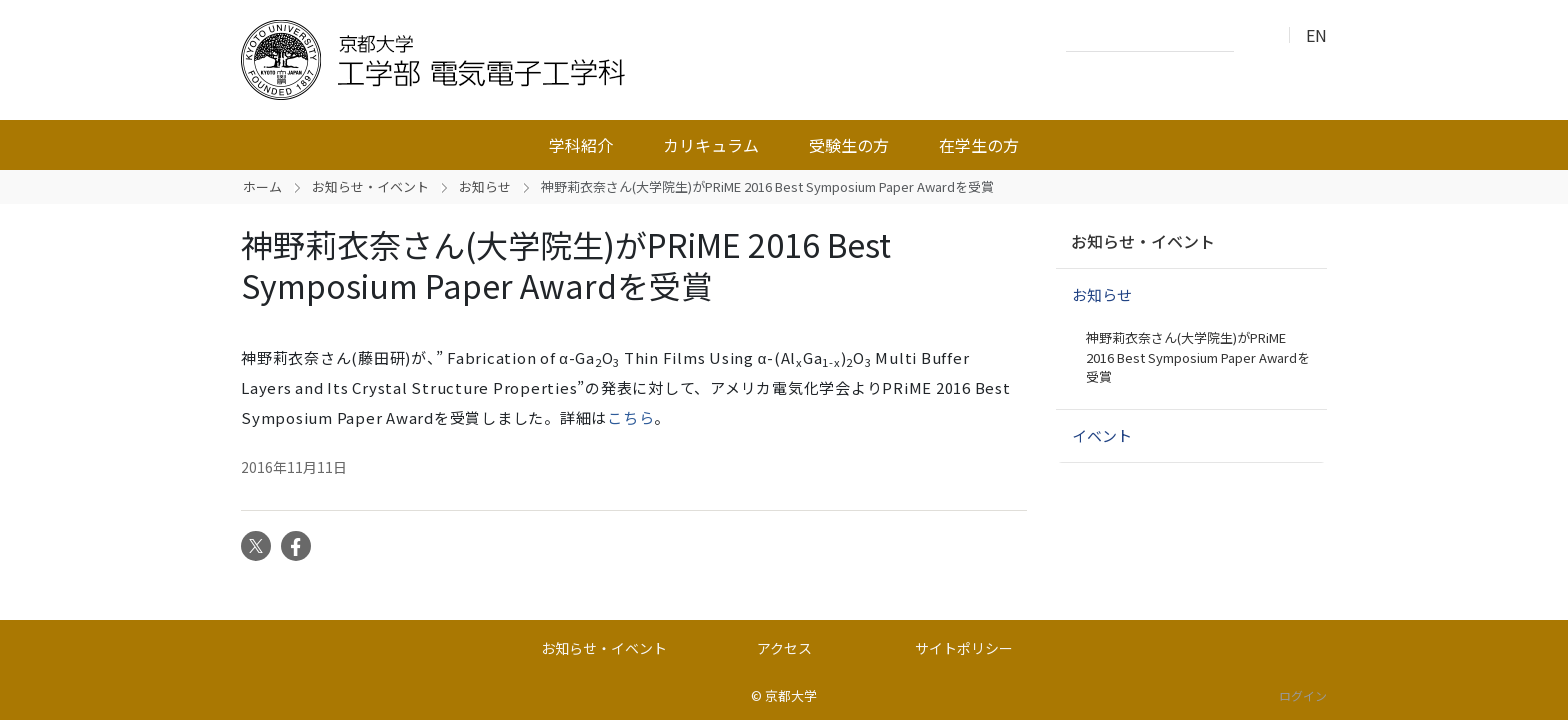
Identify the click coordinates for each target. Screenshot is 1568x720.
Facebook (296, 546)
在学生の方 (979, 145)
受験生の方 (849, 145)
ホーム (262, 186)
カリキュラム (711, 145)
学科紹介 (581, 145)
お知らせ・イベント (370, 186)
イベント (1102, 435)
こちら (630, 417)
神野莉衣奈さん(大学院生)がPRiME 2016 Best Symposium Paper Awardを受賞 (1198, 357)
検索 (1255, 36)
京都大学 (791, 695)
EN (1316, 35)
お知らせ (485, 186)
